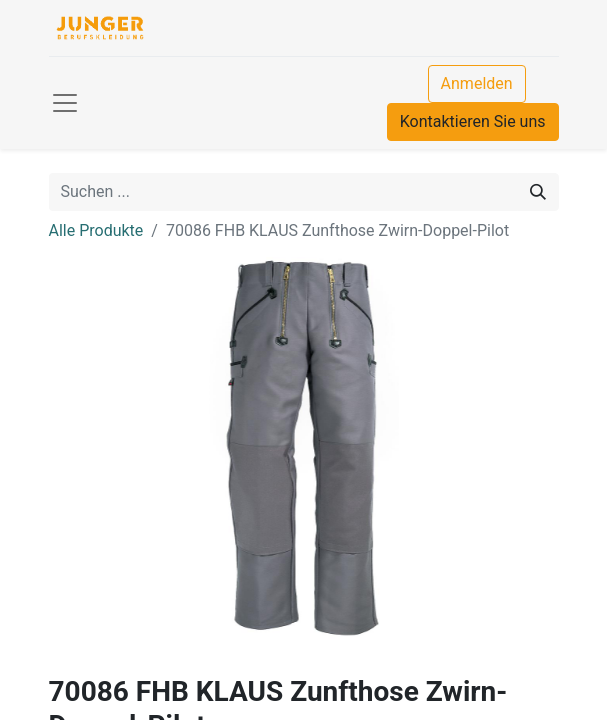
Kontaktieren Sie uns (473, 121)
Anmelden (477, 83)
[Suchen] (538, 192)
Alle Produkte (96, 230)
